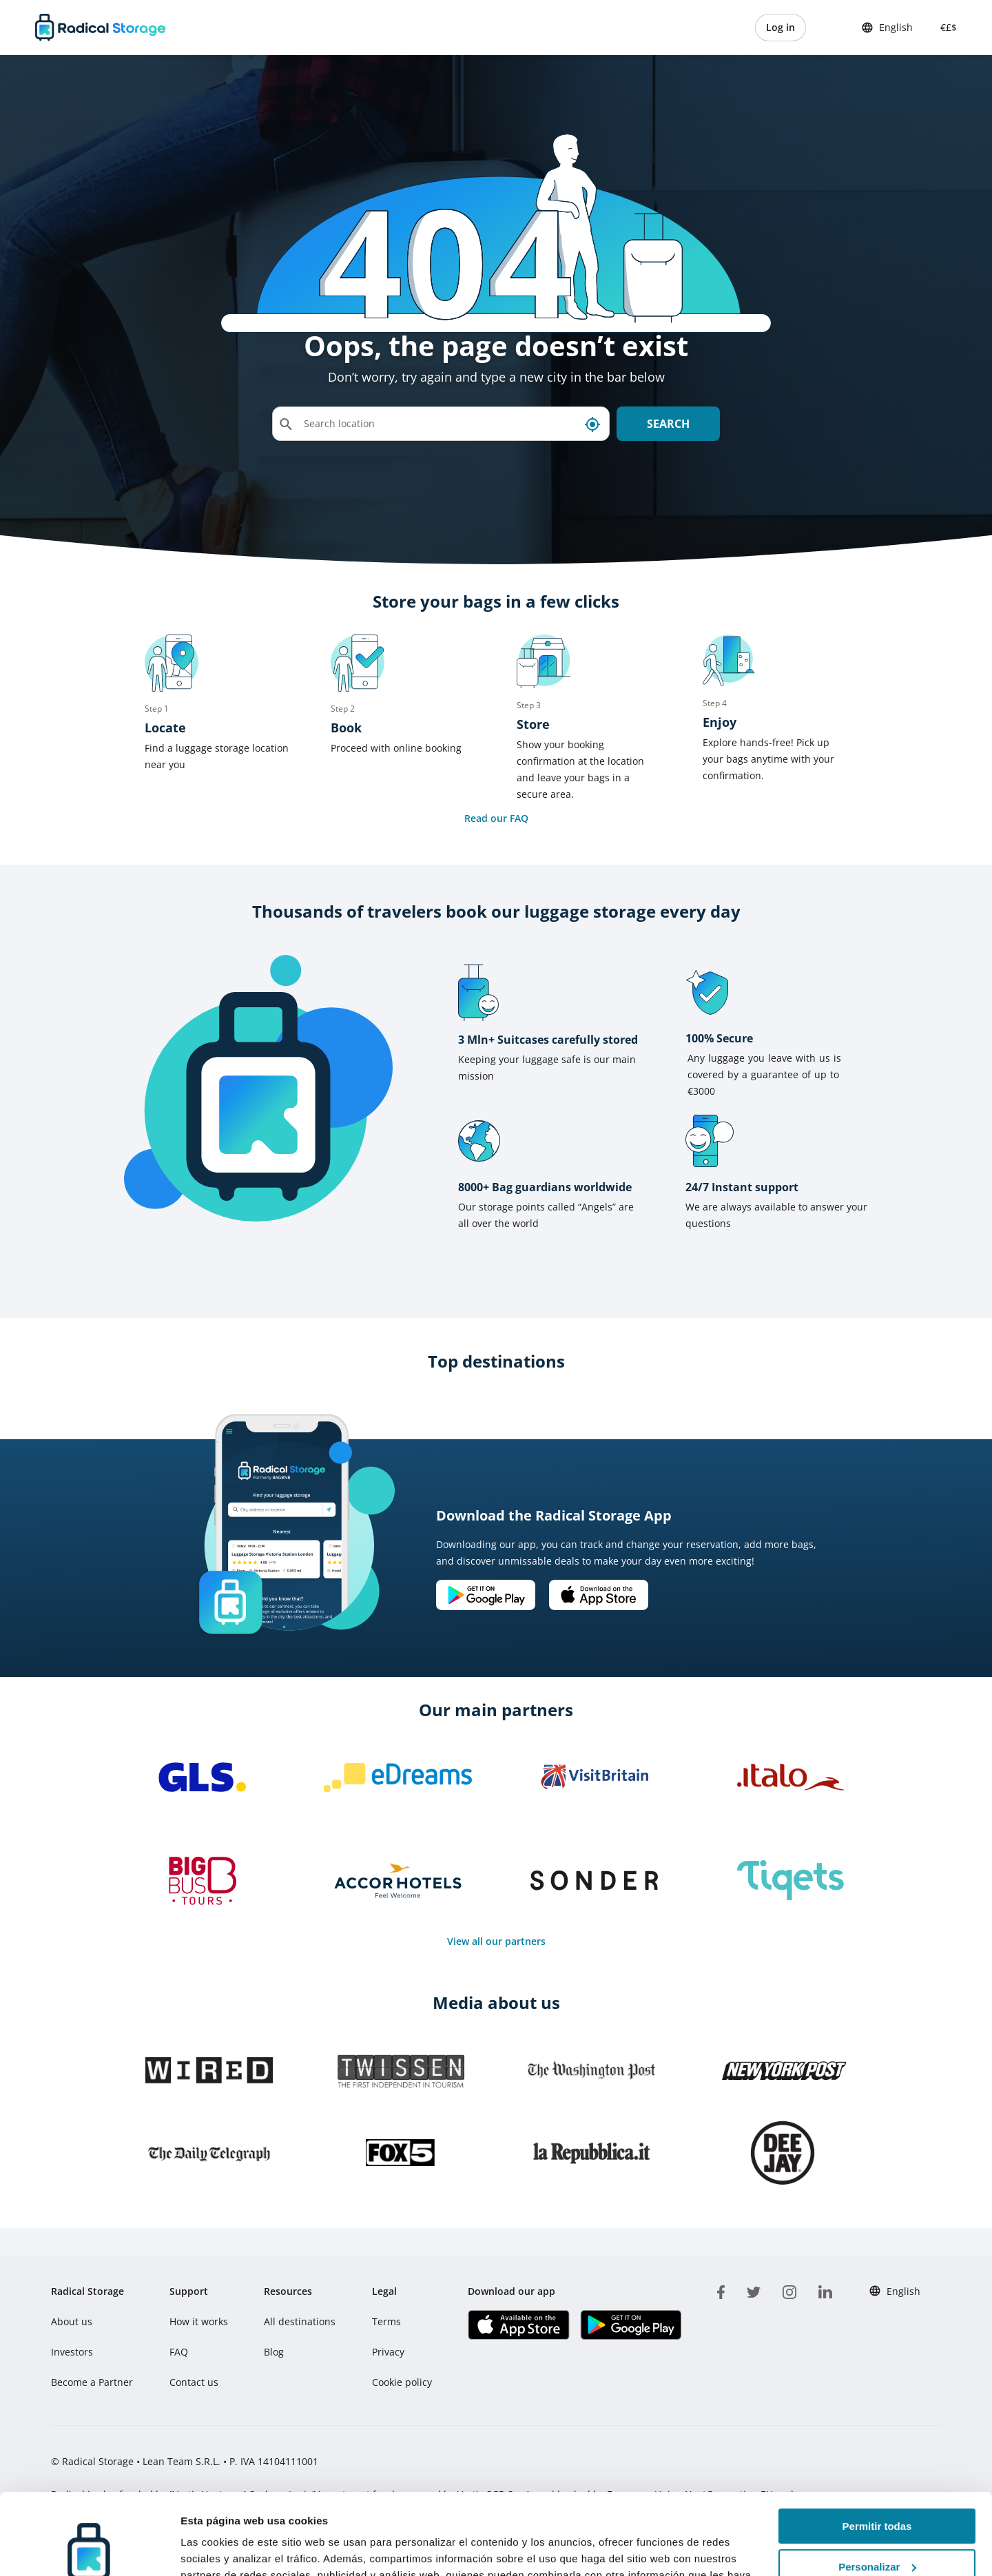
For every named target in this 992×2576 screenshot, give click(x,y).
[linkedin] (825, 2290)
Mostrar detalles (220, 2549)
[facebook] (721, 2290)
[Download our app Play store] (630, 2325)
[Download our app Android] (485, 1594)
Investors (72, 2351)
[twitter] (754, 2290)
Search (668, 423)
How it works (198, 2321)
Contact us (193, 2382)
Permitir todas (877, 2445)
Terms (386, 2321)
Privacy (388, 2351)
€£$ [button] (946, 27)
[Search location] (441, 423)
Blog (274, 2351)
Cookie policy (402, 2382)
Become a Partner (92, 2382)
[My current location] (592, 423)
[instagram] (789, 2290)
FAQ (178, 2351)
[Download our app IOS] (598, 1594)
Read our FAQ (496, 818)
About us (71, 2321)
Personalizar (877, 2486)
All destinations (299, 2321)
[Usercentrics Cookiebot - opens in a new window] (89, 2549)
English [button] (887, 27)
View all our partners (496, 1941)
